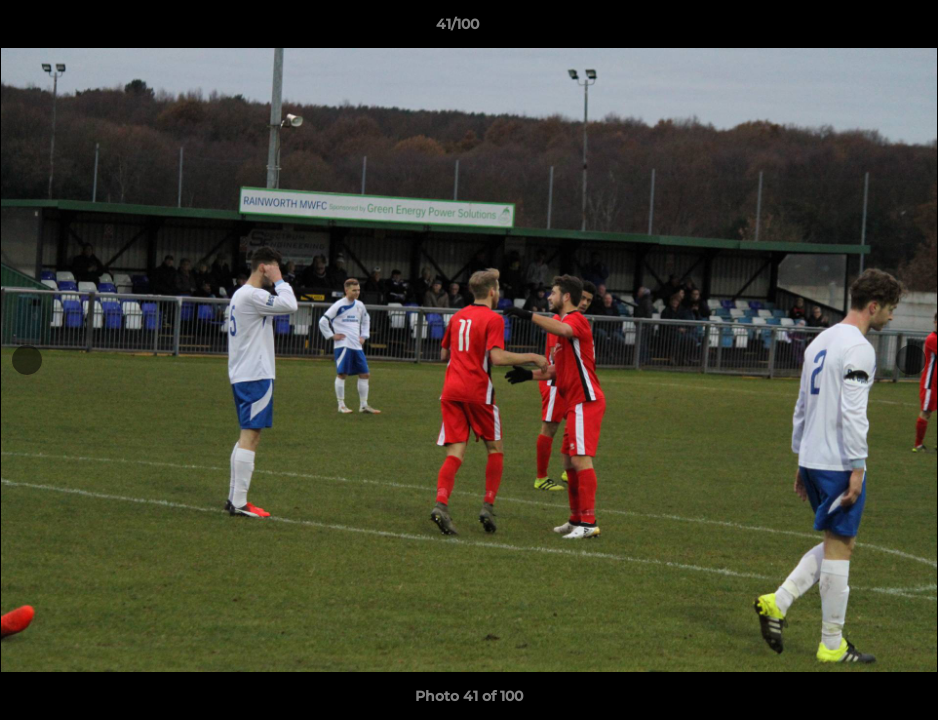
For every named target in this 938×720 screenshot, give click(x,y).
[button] (854, 29)
